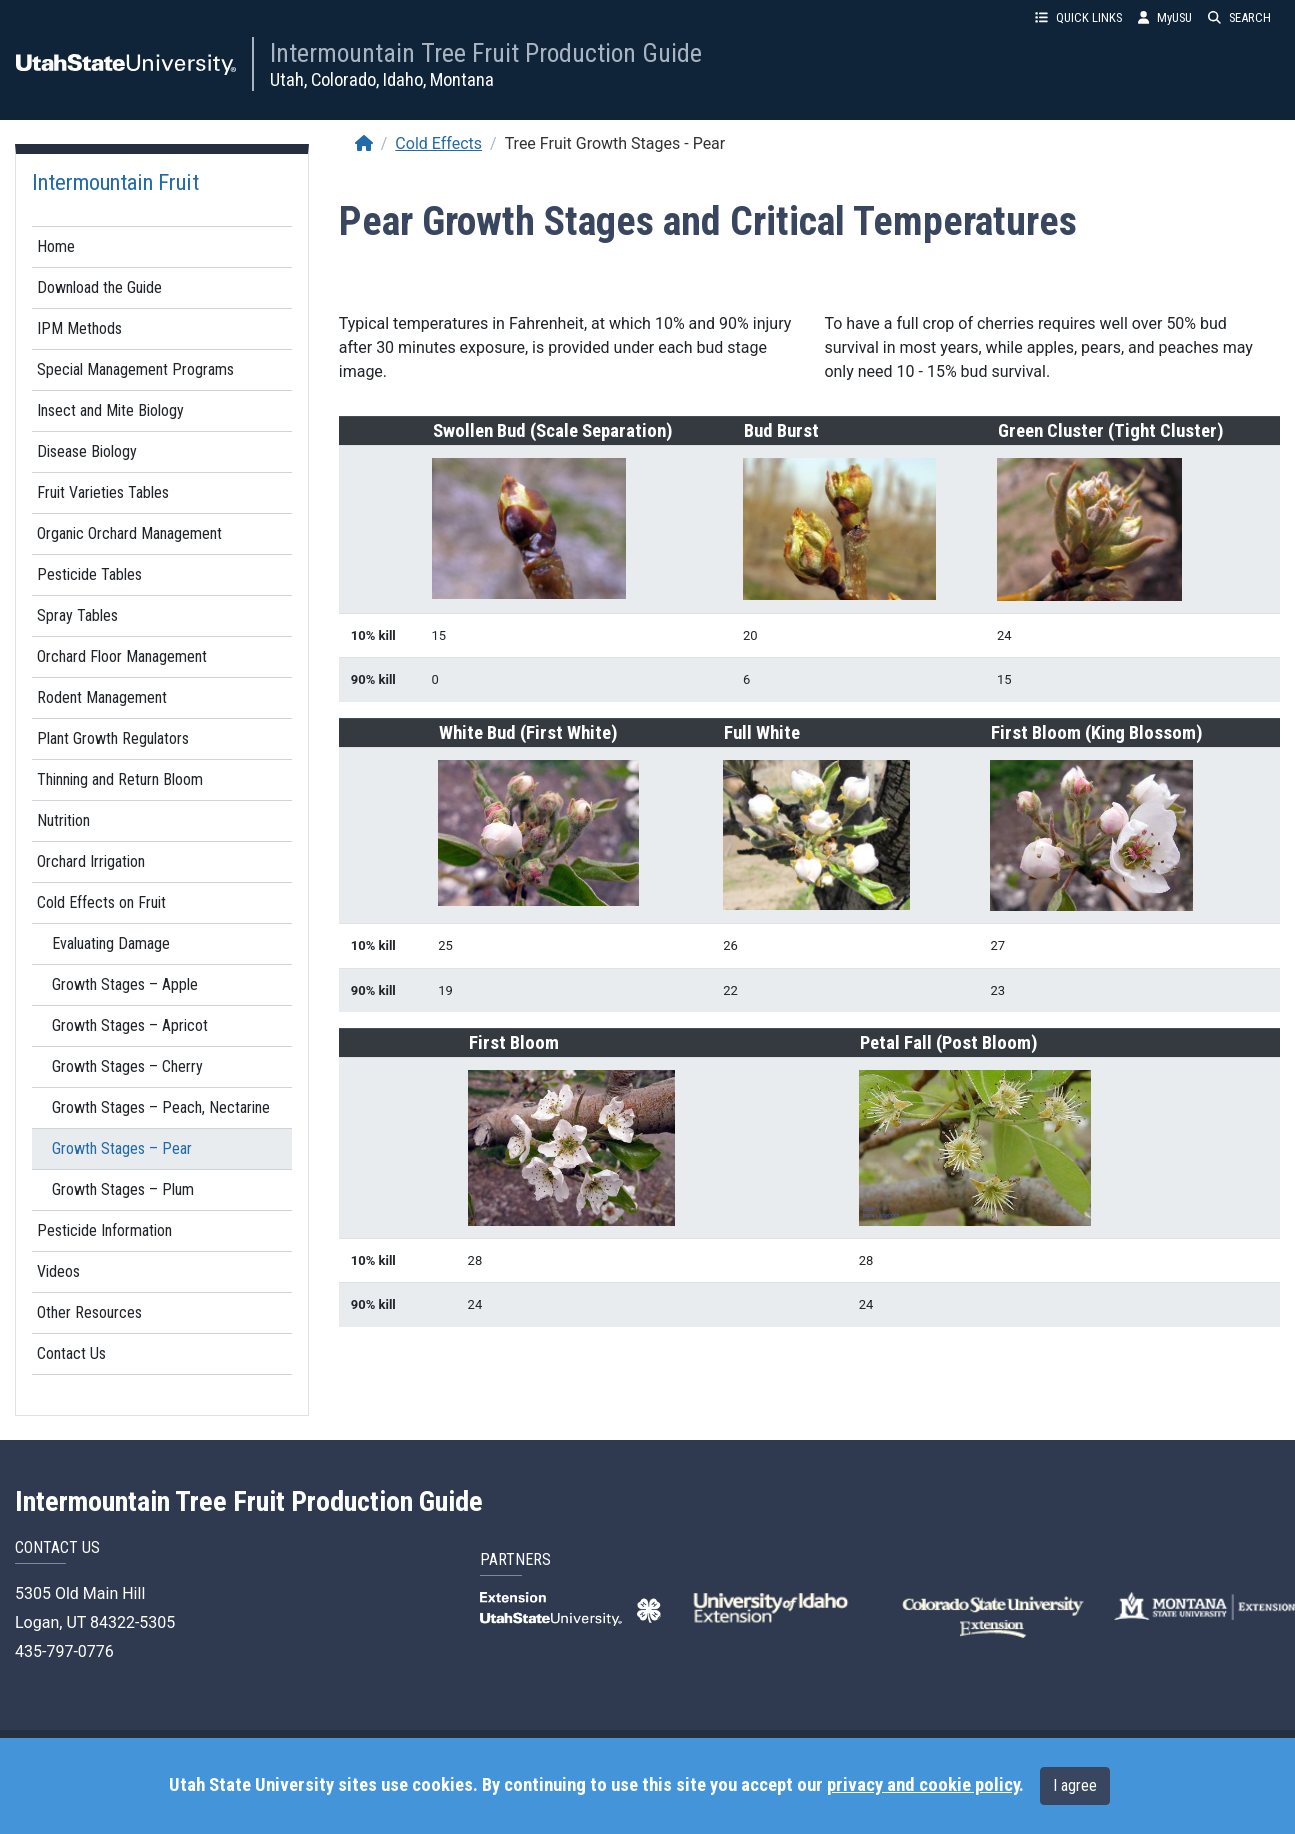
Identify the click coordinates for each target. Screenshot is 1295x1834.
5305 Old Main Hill (80, 1593)
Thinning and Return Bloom (120, 779)
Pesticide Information (104, 1230)
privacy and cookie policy (923, 1785)
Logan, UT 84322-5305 (95, 1622)
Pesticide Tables (89, 574)
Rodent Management (102, 697)
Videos (58, 1271)
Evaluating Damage (111, 943)
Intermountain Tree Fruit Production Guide (486, 53)
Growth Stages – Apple (125, 984)
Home (56, 246)
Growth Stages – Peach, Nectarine (161, 1107)
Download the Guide (99, 287)
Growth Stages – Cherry (127, 1066)
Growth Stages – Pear (122, 1148)
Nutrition (63, 820)
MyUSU (1165, 17)
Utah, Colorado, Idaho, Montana (382, 79)
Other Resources (89, 1312)
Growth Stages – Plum (123, 1189)
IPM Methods (79, 328)
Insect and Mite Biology (110, 410)
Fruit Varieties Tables (103, 492)
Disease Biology (87, 451)
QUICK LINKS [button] (1078, 17)
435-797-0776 (64, 1651)
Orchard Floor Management (122, 656)
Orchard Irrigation (91, 861)
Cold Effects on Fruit (101, 902)
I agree (1075, 1785)
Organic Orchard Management (129, 533)
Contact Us (71, 1353)
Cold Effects (438, 143)
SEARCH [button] (1239, 17)
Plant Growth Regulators (113, 738)
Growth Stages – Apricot (130, 1025)
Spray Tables (77, 615)
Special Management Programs (135, 369)
